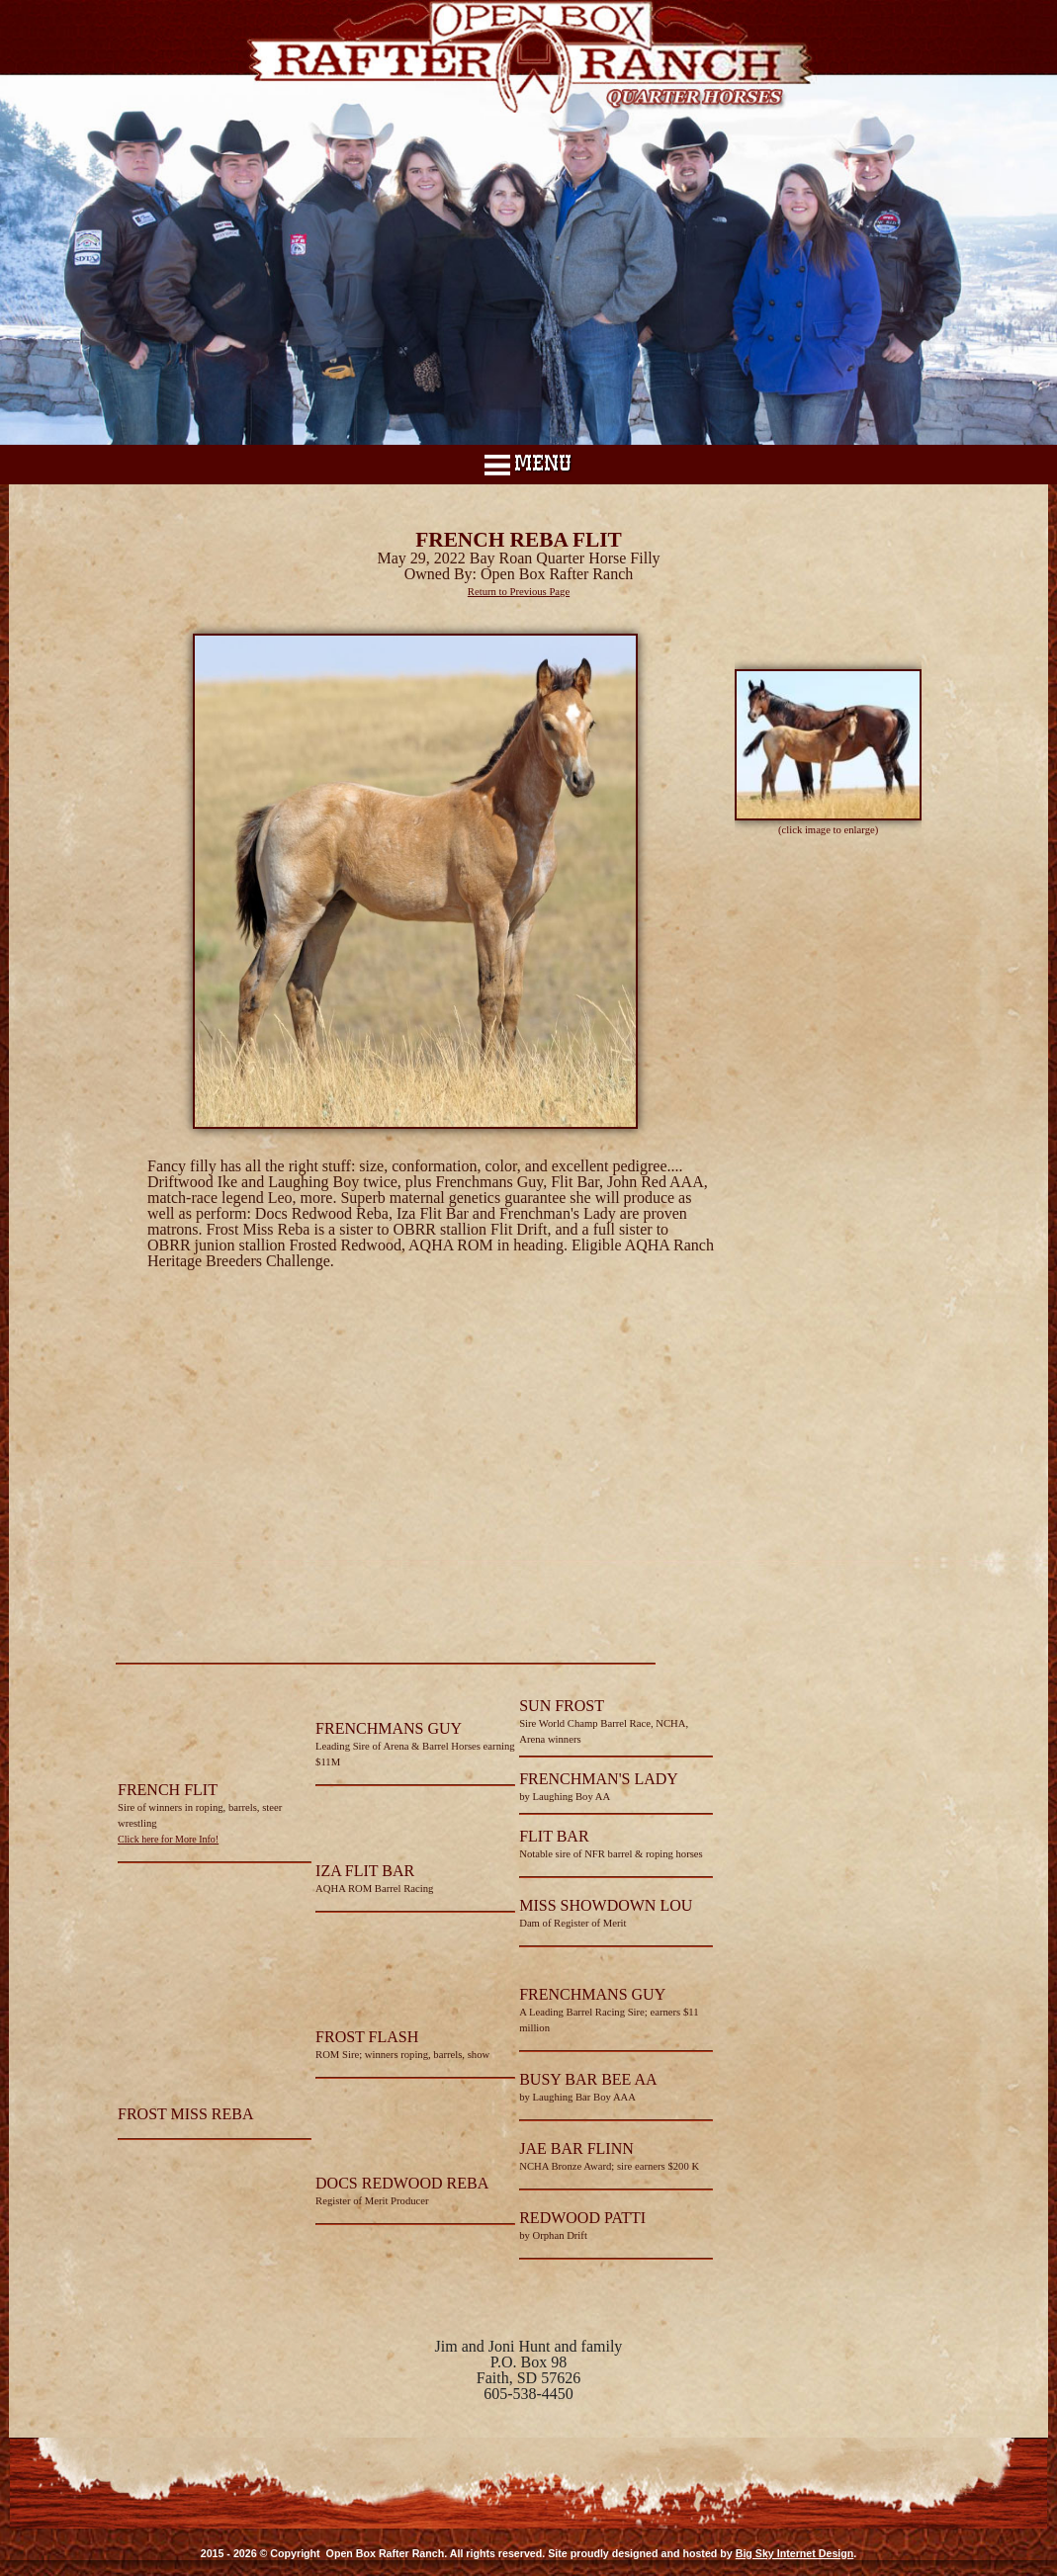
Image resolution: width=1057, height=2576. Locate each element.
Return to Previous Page (519, 591)
